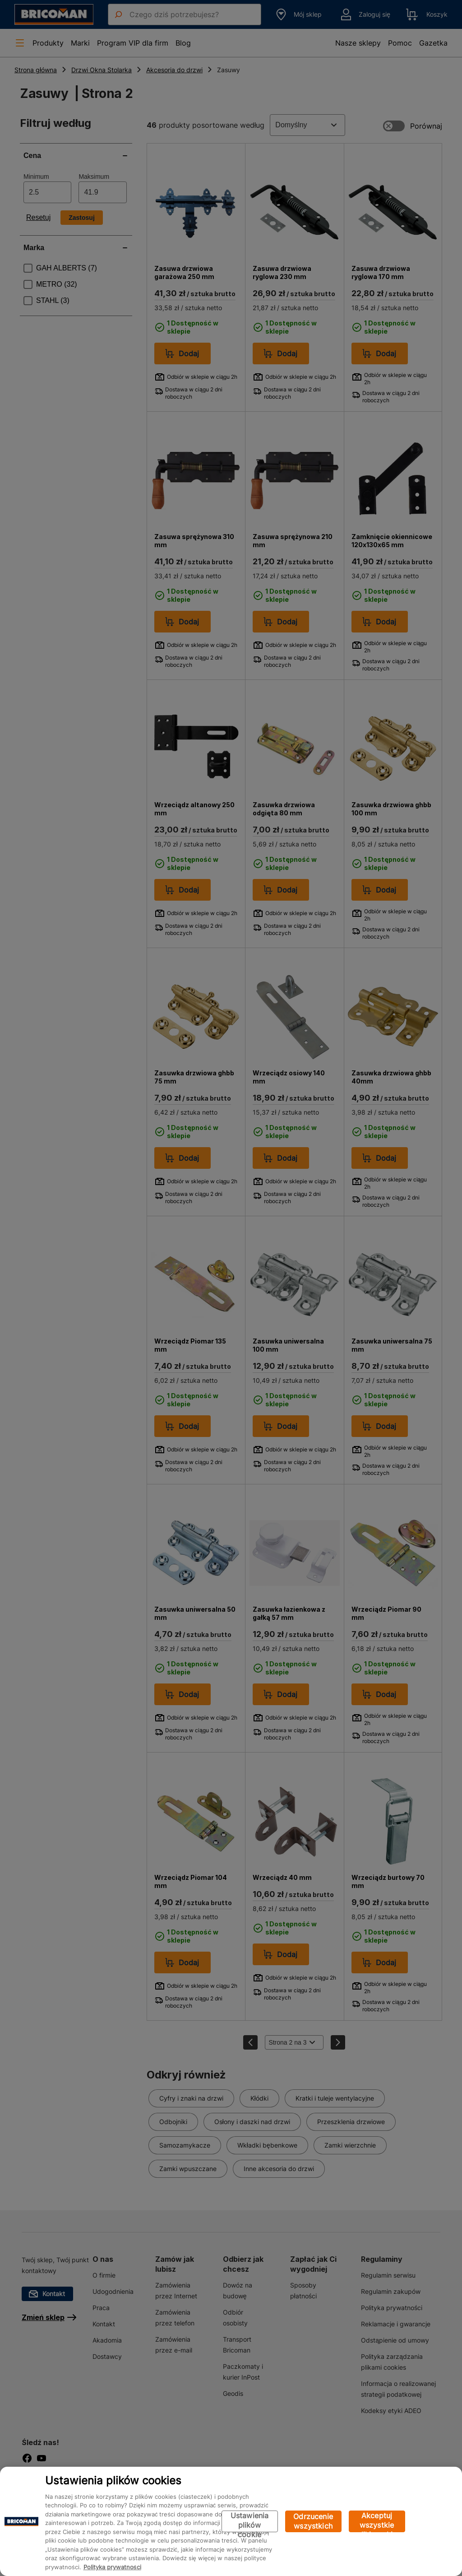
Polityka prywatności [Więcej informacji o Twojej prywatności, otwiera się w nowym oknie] (112, 2567)
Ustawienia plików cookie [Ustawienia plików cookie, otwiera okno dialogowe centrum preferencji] (250, 2521)
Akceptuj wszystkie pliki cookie (377, 2521)
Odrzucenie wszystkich (313, 2521)
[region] (231, 2521)
